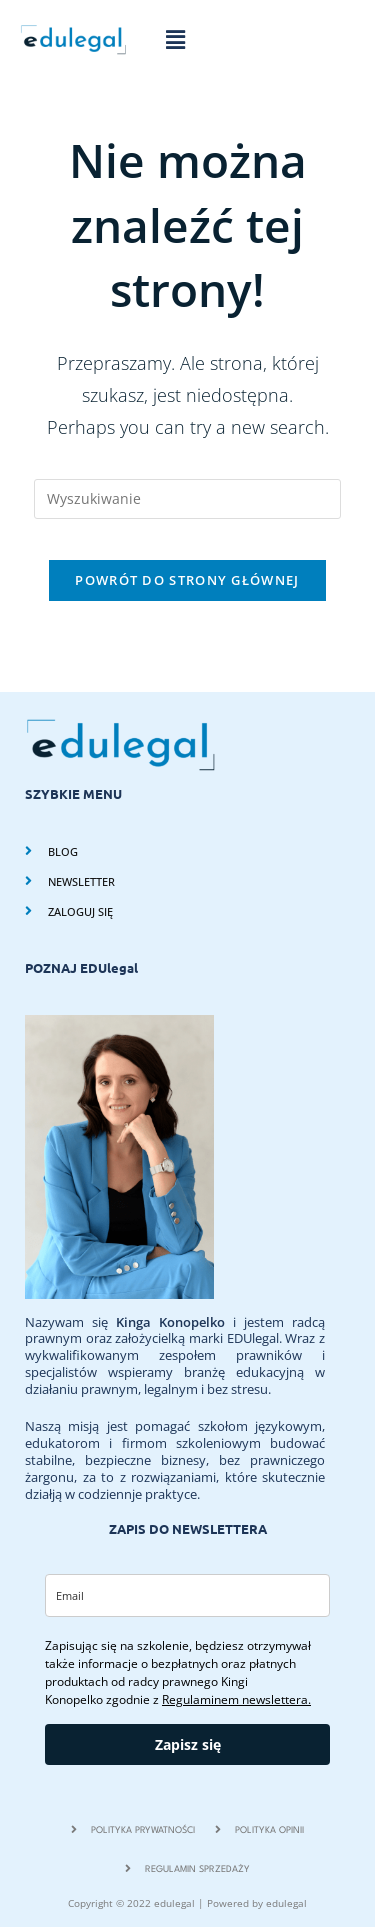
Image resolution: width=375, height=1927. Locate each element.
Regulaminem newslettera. (236, 1699)
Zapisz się (188, 1744)
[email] (187, 1595)
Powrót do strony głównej (187, 580)
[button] (175, 39)
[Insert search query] (188, 499)
